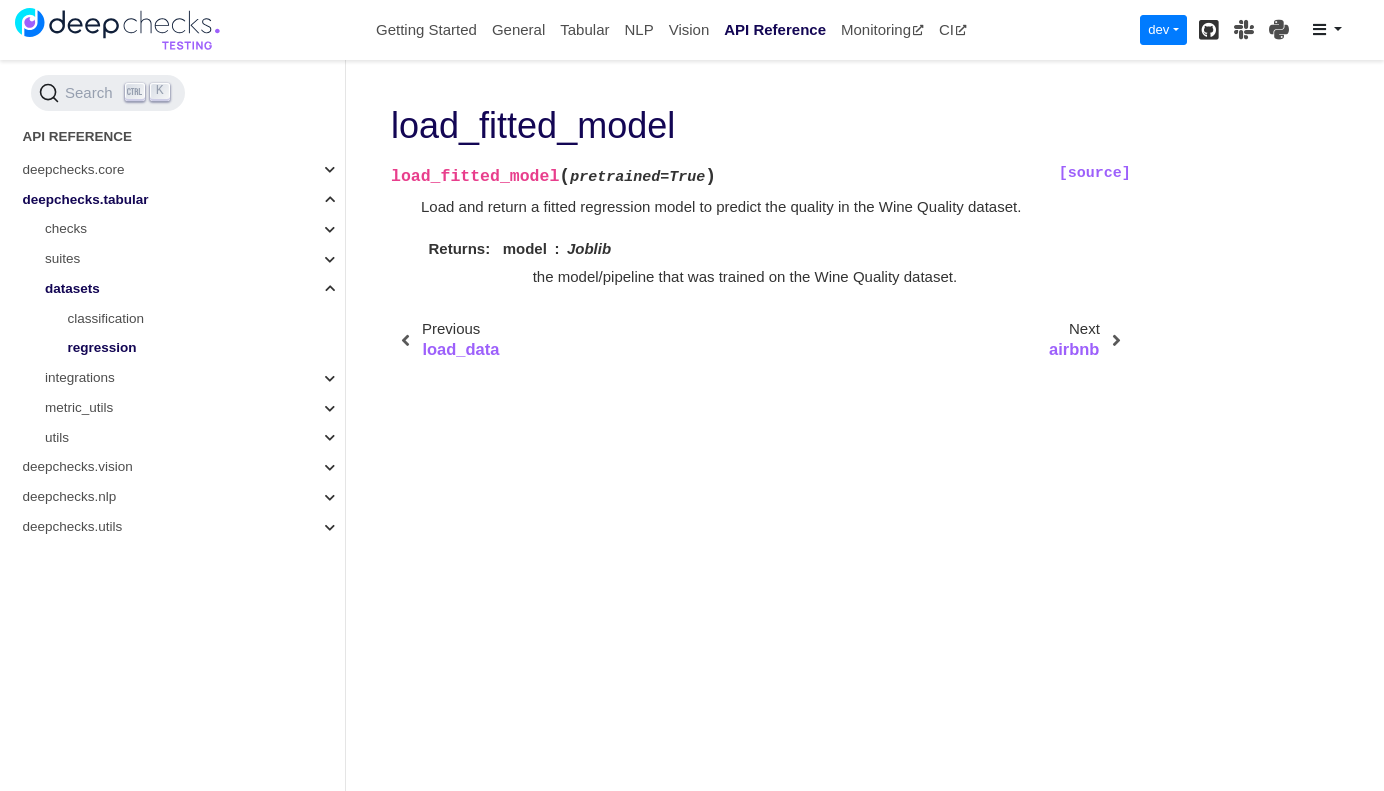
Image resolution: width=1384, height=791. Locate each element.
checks (66, 228)
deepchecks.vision (78, 466)
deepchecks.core (74, 169)
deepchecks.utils (73, 526)
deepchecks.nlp (70, 496)
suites (62, 258)
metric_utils (79, 407)
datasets (72, 288)
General (518, 29)
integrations (80, 377)
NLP (638, 29)
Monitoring (882, 29)
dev (1158, 29)
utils (57, 437)
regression (102, 347)
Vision (689, 29)
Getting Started (426, 29)
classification (106, 318)
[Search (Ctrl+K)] (108, 93)
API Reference (775, 29)
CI (953, 29)
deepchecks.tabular (86, 199)
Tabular (584, 29)
